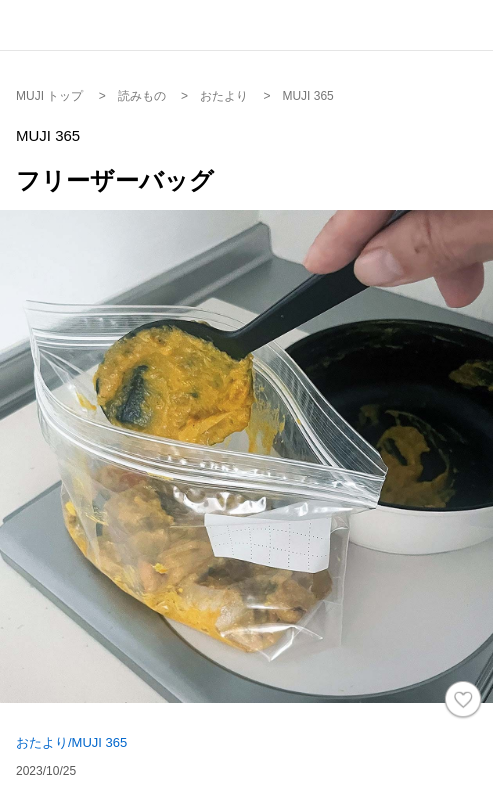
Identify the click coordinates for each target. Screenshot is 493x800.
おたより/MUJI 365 (71, 742)
